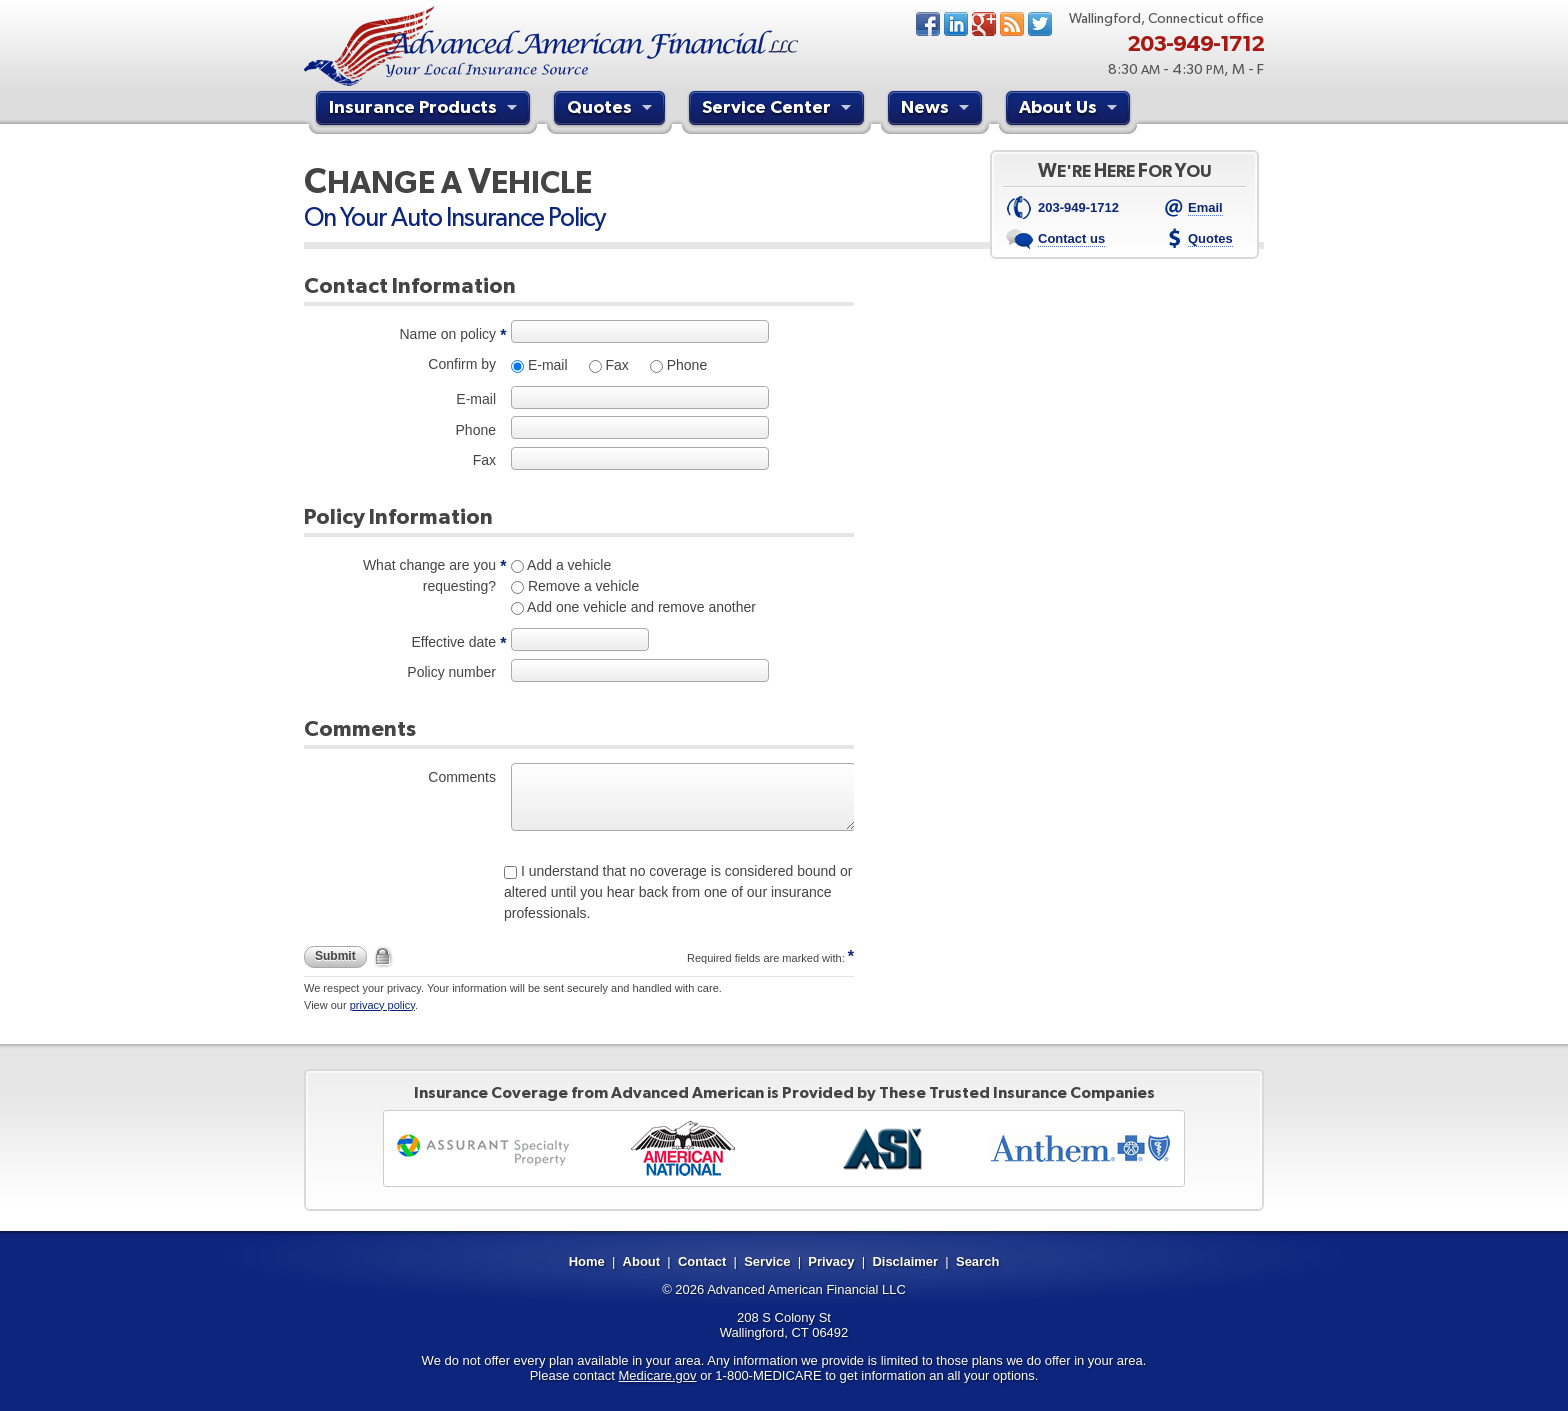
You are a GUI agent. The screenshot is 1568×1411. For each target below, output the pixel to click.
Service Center (779, 110)
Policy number (451, 672)
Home (587, 1261)
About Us (1070, 110)
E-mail (546, 365)
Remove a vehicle (581, 586)
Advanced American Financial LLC (806, 1289)
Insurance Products (425, 110)
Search (977, 1261)
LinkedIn (956, 24)
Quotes (612, 110)
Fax (615, 365)
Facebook (928, 24)
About (642, 1261)
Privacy (831, 1261)
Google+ (984, 24)
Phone (685, 365)
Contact (702, 1261)
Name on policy (448, 334)
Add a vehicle (567, 565)
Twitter (1040, 24)
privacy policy (382, 1005)
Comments (462, 777)
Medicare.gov (658, 1375)
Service (767, 1261)
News (1012, 24)
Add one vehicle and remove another (640, 607)
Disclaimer (905, 1261)
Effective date (453, 642)
